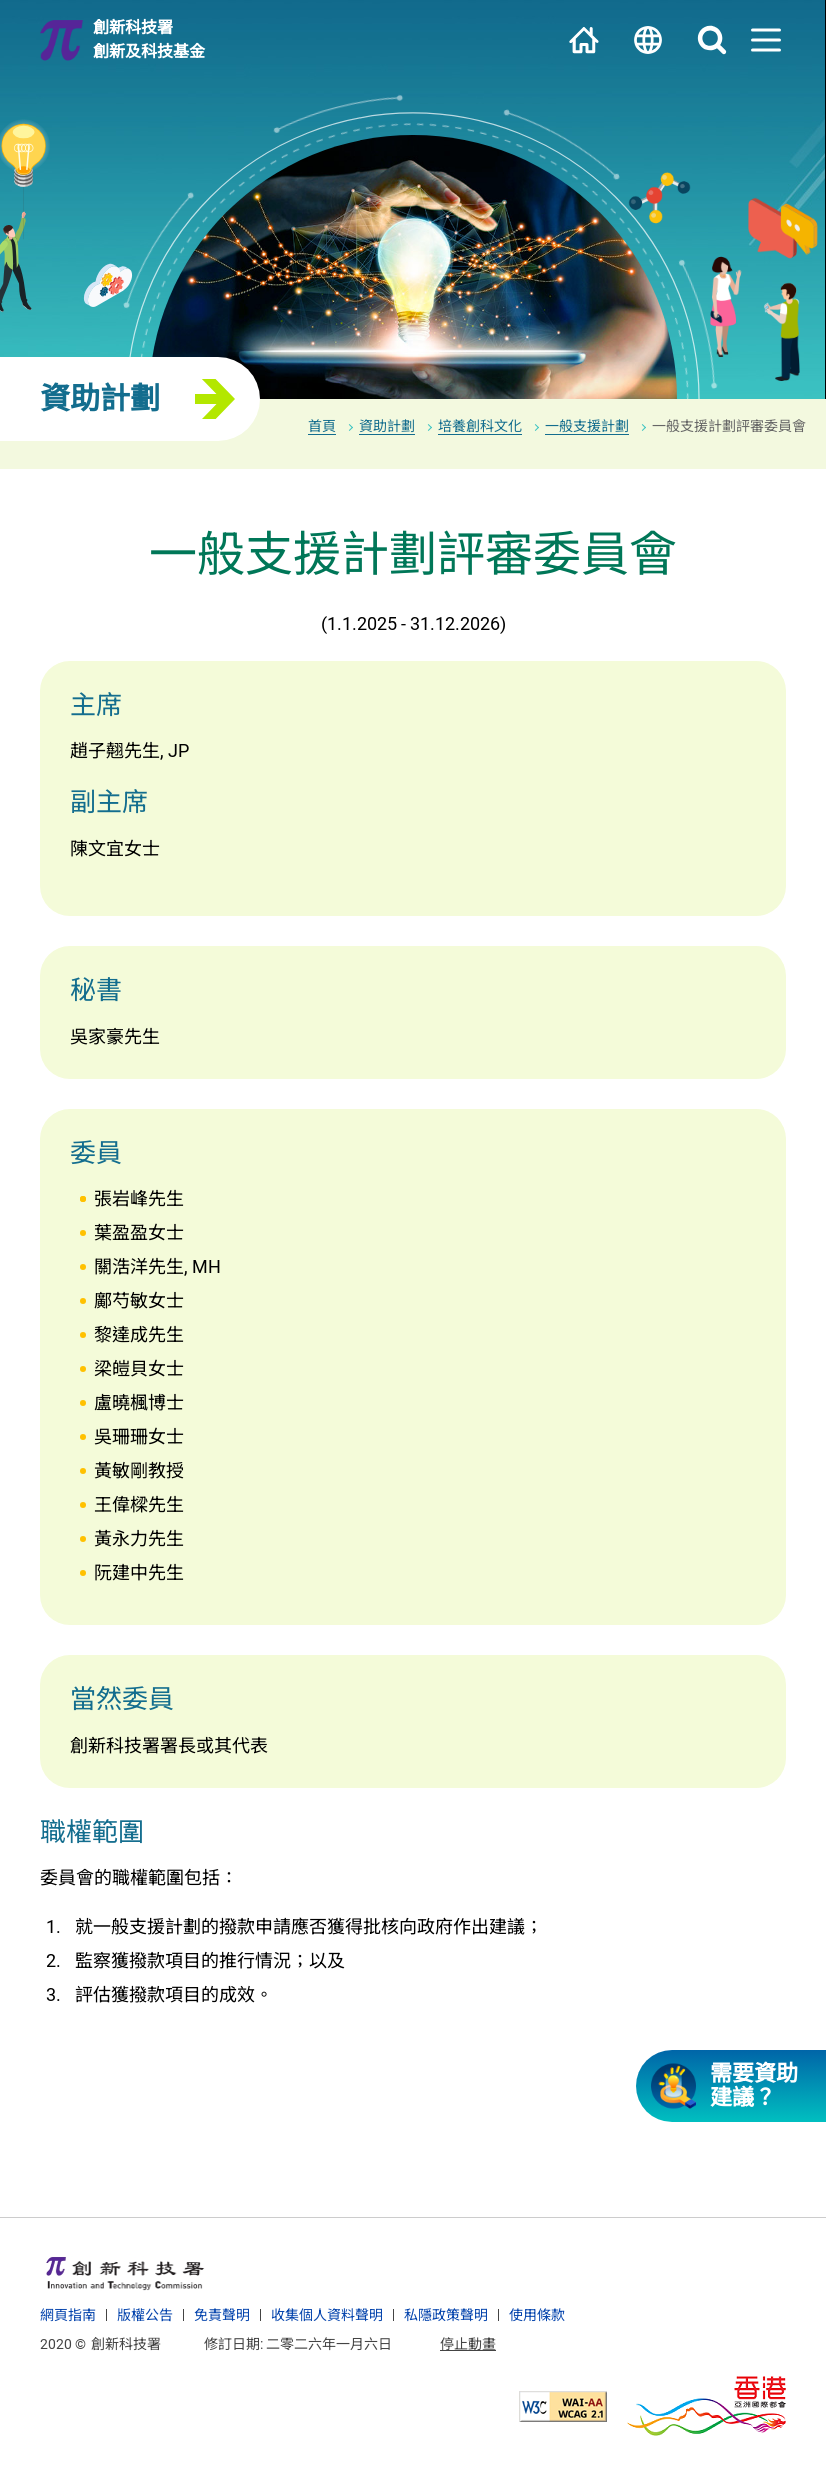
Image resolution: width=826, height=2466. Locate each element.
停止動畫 (468, 2344)
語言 (648, 40)
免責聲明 (222, 2315)
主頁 (584, 40)
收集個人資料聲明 (327, 2315)
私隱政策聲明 (446, 2315)
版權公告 (145, 2315)
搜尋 (712, 40)
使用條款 (537, 2315)
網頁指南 (68, 2315)
